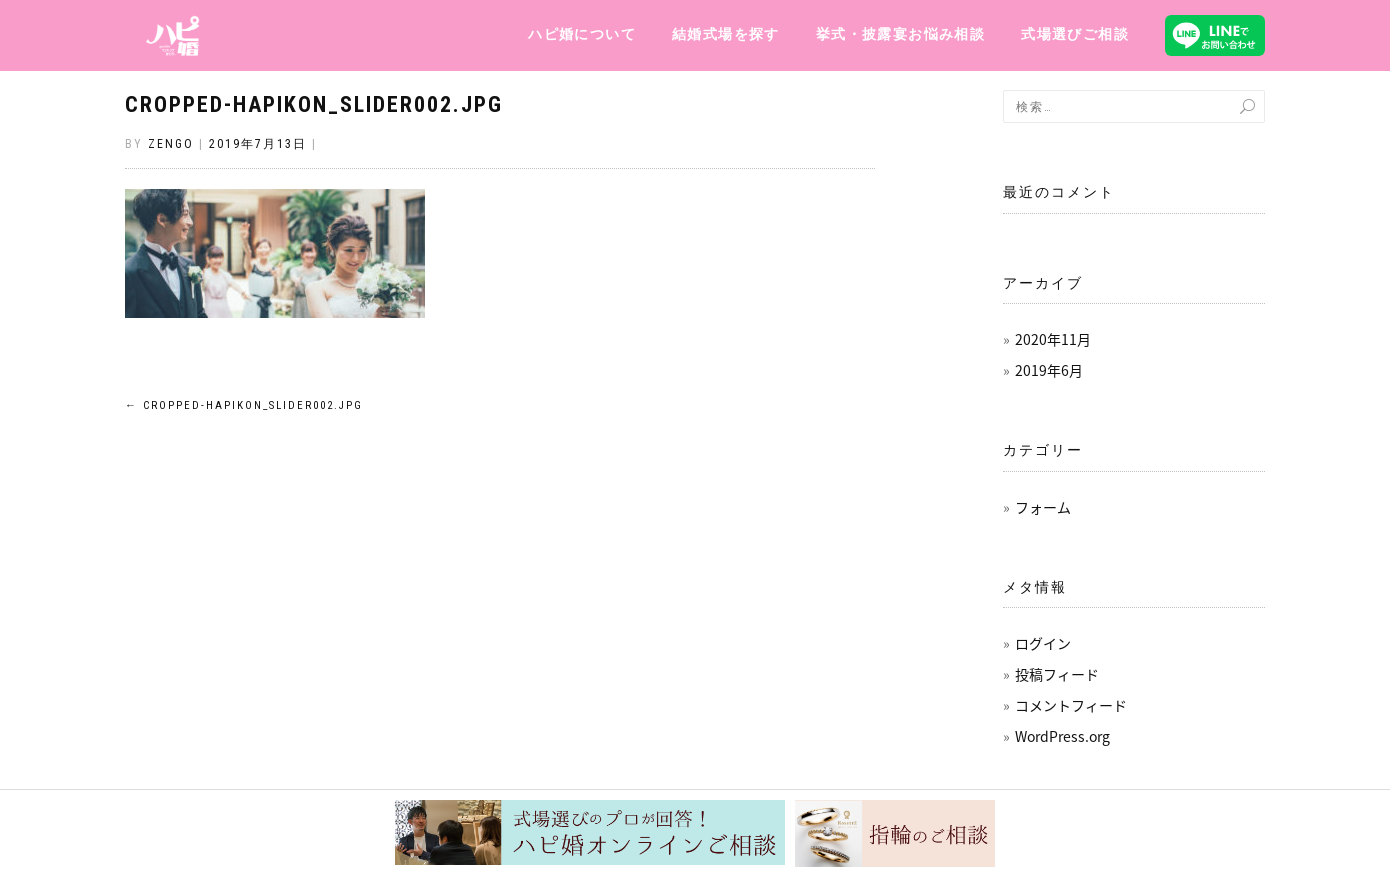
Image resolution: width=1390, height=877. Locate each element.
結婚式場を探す (726, 34)
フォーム (1043, 507)
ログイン (1043, 643)
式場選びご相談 (1075, 34)
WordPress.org (1062, 736)
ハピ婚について (582, 34)
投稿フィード (1057, 674)
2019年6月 (1049, 370)
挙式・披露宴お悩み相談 (900, 34)
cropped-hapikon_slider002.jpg (314, 104)
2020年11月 (1053, 339)
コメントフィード (1071, 705)
